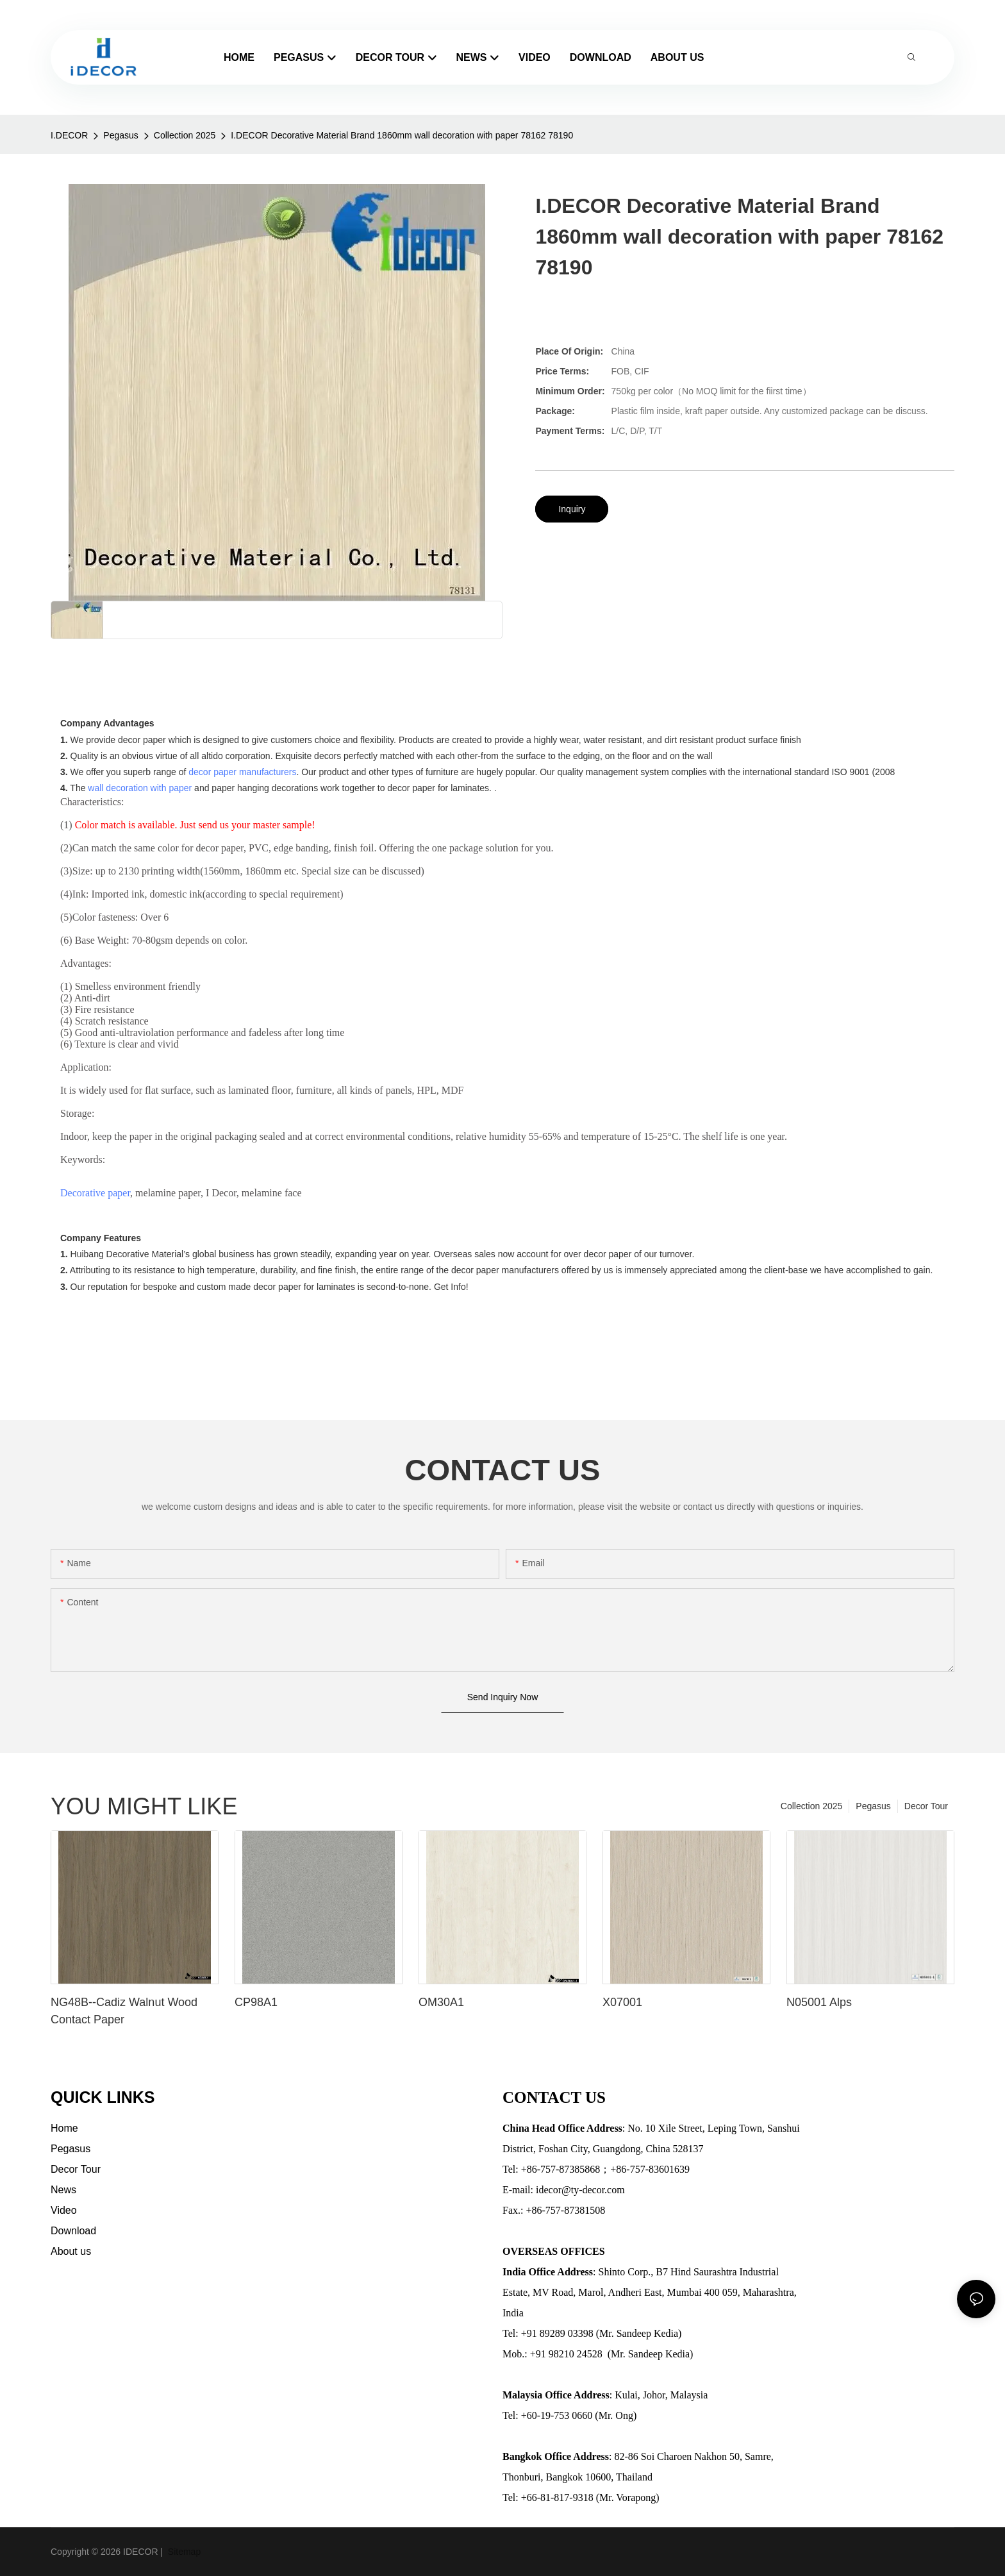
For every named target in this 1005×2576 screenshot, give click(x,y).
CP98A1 (256, 2002)
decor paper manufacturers (242, 772)
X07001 (622, 2002)
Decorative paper (95, 1192)
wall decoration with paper (140, 788)
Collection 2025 (185, 135)
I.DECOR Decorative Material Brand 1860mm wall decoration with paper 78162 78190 (402, 135)
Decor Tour (926, 1806)
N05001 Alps (819, 2002)
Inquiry (571, 509)
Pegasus (120, 135)
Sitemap (183, 2552)
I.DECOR (69, 135)
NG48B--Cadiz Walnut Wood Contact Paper (124, 2011)
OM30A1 (441, 2002)
